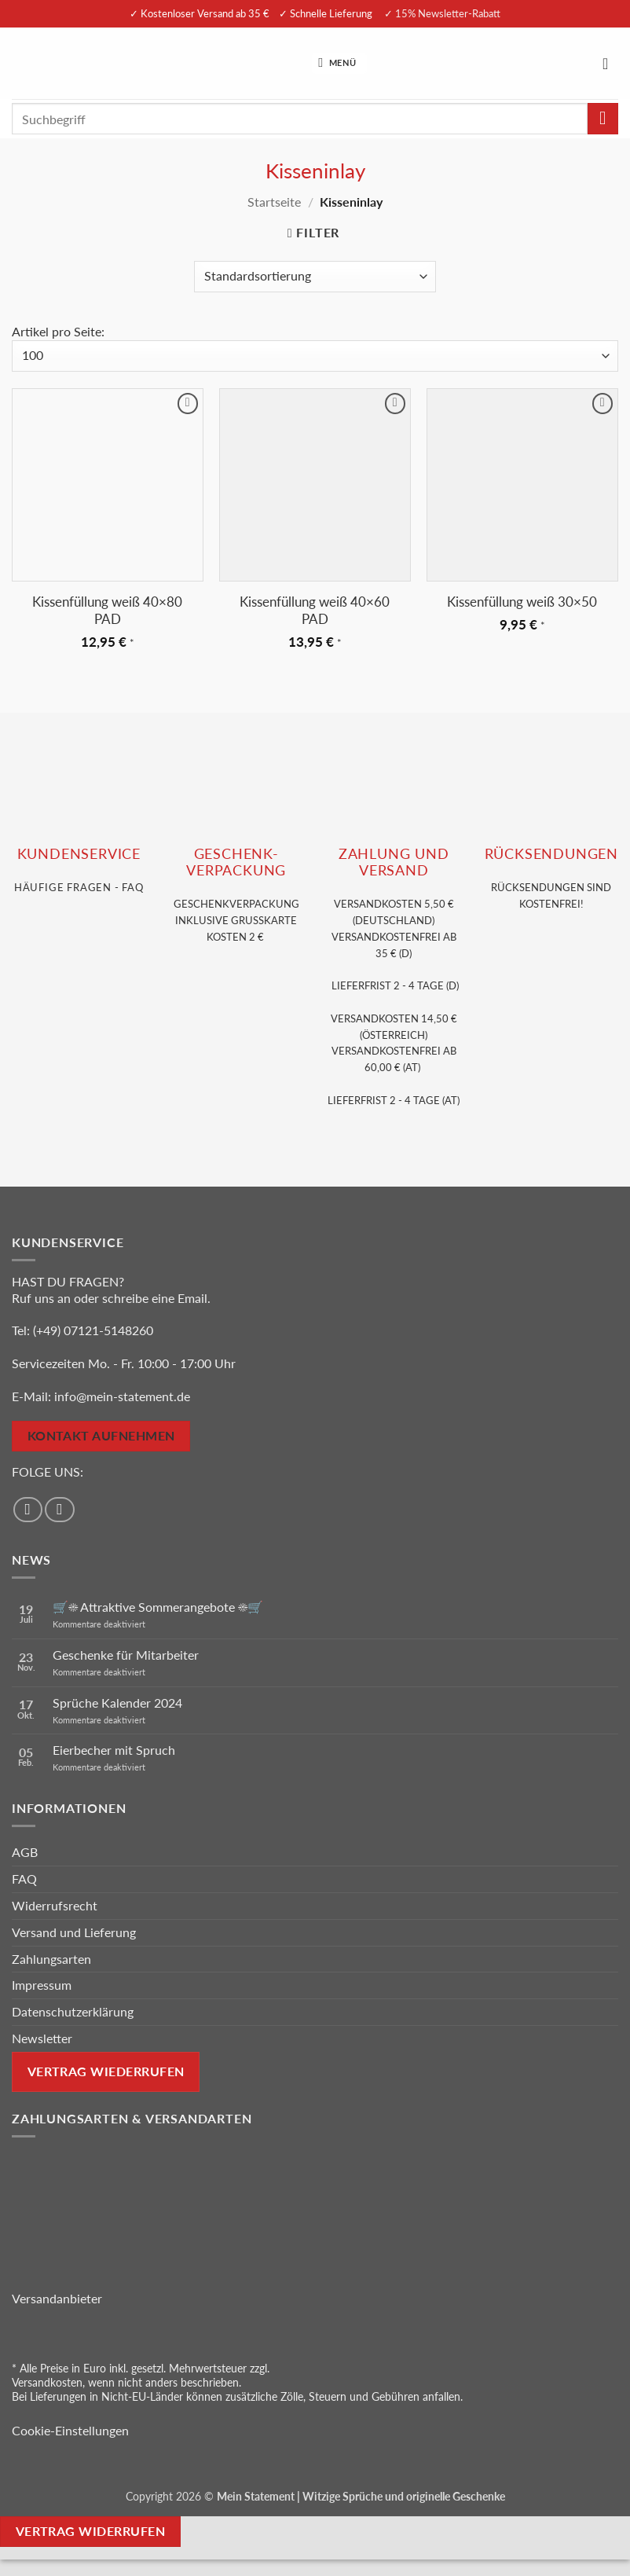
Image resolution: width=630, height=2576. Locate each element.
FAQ (24, 1878)
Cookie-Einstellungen (70, 2430)
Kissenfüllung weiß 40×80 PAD (107, 610)
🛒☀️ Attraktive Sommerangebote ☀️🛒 (158, 1606)
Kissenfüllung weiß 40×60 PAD (315, 610)
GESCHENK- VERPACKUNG (236, 862)
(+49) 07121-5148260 (93, 1330)
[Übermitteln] (603, 118)
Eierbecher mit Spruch (114, 1749)
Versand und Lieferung (74, 1932)
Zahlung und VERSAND (394, 862)
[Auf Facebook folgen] (28, 1510)
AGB (25, 1851)
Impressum (41, 1984)
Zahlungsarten (51, 1958)
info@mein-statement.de (122, 1396)
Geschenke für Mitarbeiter (126, 1654)
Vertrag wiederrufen (106, 2071)
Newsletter (42, 2038)
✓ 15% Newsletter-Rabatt (442, 13)
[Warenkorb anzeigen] (610, 63)
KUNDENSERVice (79, 854)
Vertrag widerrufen (90, 2531)
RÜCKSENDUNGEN (551, 854)
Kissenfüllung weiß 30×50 (522, 601)
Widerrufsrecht (54, 1905)
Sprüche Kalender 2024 (117, 1702)
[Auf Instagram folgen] (60, 1510)
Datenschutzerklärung (73, 2011)
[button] (339, 63)
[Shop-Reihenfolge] (315, 276)
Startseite (274, 201)
